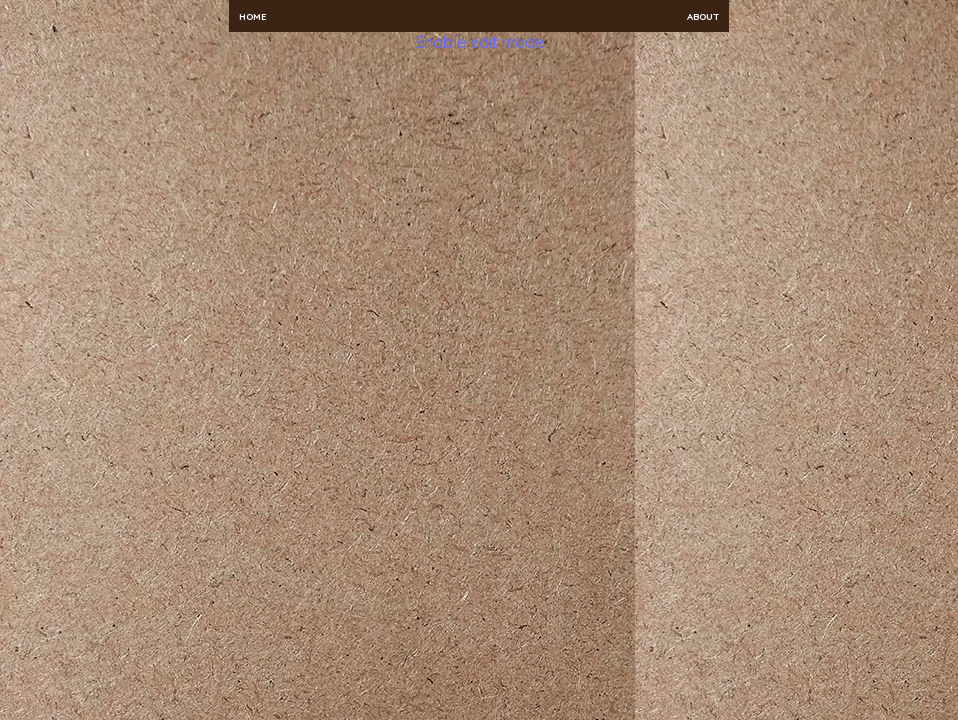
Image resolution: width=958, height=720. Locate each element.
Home (253, 16)
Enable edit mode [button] (479, 42)
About (703, 16)
